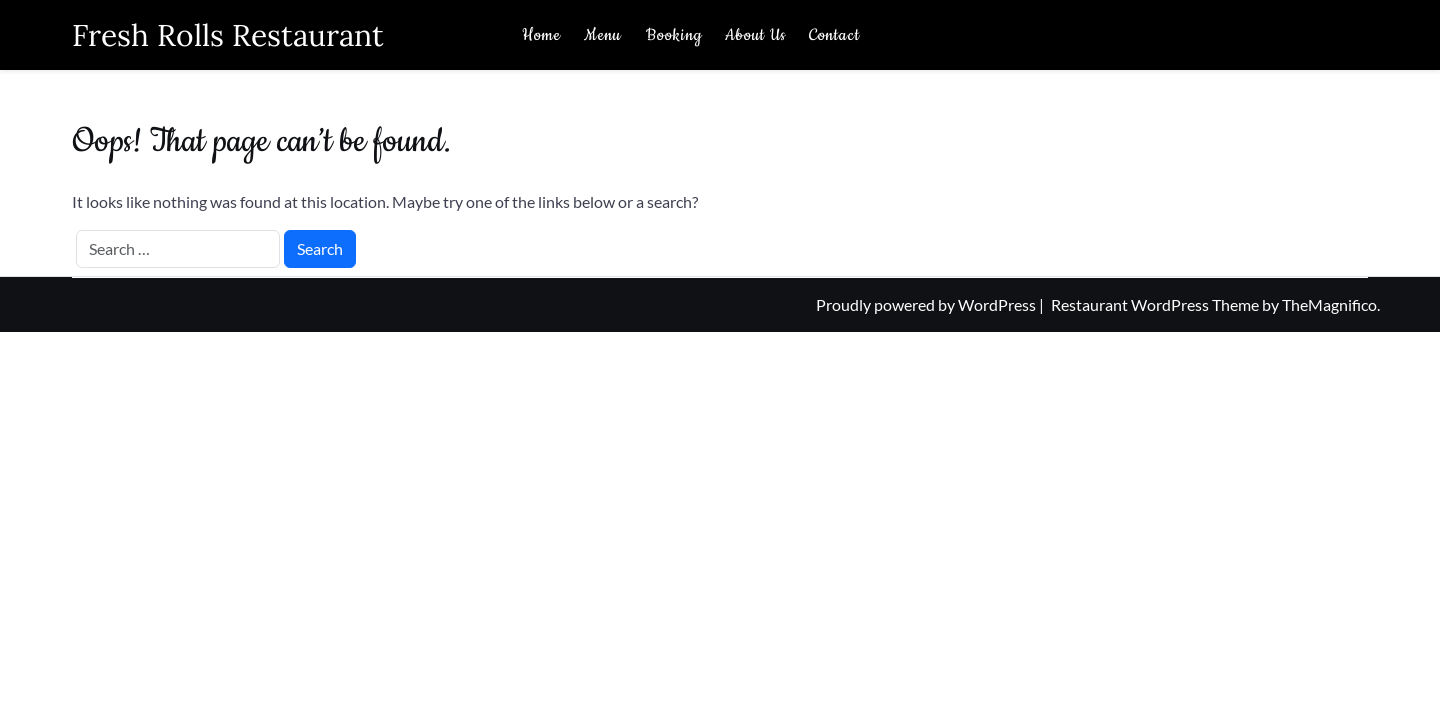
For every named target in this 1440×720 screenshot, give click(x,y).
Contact (834, 35)
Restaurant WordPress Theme (1156, 304)
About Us (755, 35)
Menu (602, 35)
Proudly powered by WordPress (927, 304)
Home (541, 35)
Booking (674, 35)
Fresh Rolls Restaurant (228, 35)
